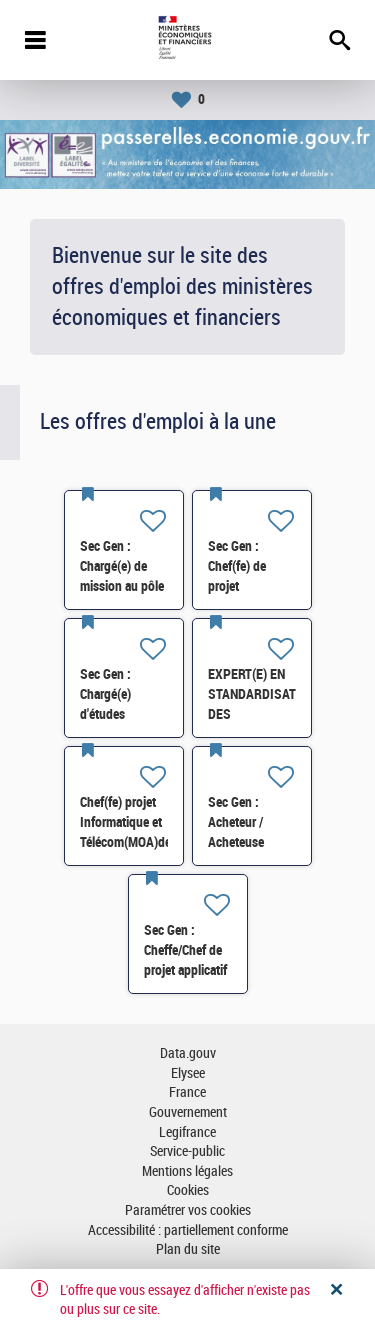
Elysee (188, 1073)
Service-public (187, 1151)
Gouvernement (188, 1112)
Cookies (188, 1190)
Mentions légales (187, 1171)
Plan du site (188, 1249)
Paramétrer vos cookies (188, 1210)
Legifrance (187, 1132)
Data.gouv (188, 1053)
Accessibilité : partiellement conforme (188, 1230)
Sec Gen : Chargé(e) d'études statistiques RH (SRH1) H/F (120, 714)
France (187, 1092)
